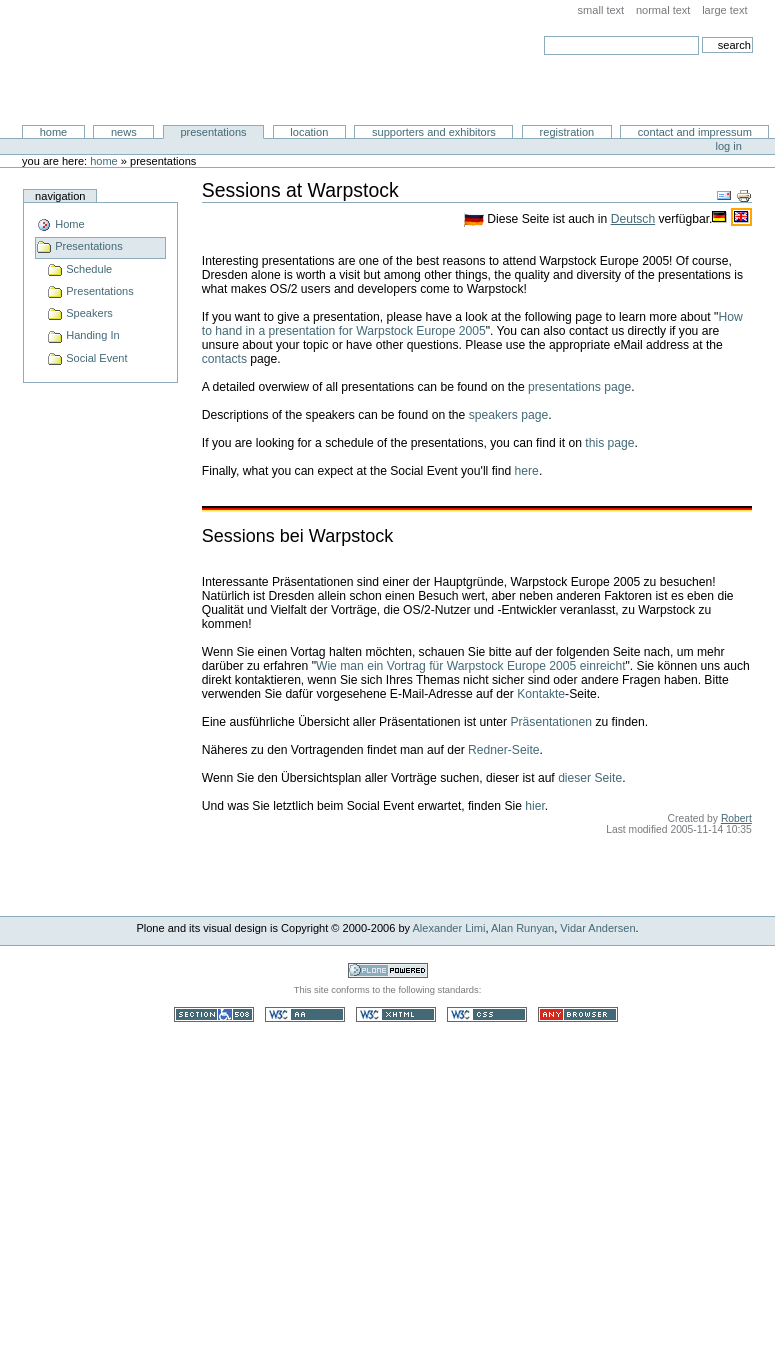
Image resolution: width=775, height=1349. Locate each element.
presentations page (579, 387)
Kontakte (541, 694)
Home (54, 132)
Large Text (724, 10)
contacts (224, 359)
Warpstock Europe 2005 (164, 63)
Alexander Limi (449, 928)
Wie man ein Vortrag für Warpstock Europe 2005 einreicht (471, 666)
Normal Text (663, 10)
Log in (729, 146)
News (124, 132)
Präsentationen (551, 722)
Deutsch (633, 219)
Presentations (213, 132)
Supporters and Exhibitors (434, 132)
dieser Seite (590, 778)
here (527, 471)
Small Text (601, 10)
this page (609, 443)
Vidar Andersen (597, 928)
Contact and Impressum (695, 132)
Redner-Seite (503, 750)
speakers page (509, 415)
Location (309, 132)
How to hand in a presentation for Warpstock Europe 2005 (472, 324)
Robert (736, 818)
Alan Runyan (522, 928)
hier (535, 806)
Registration (567, 132)
